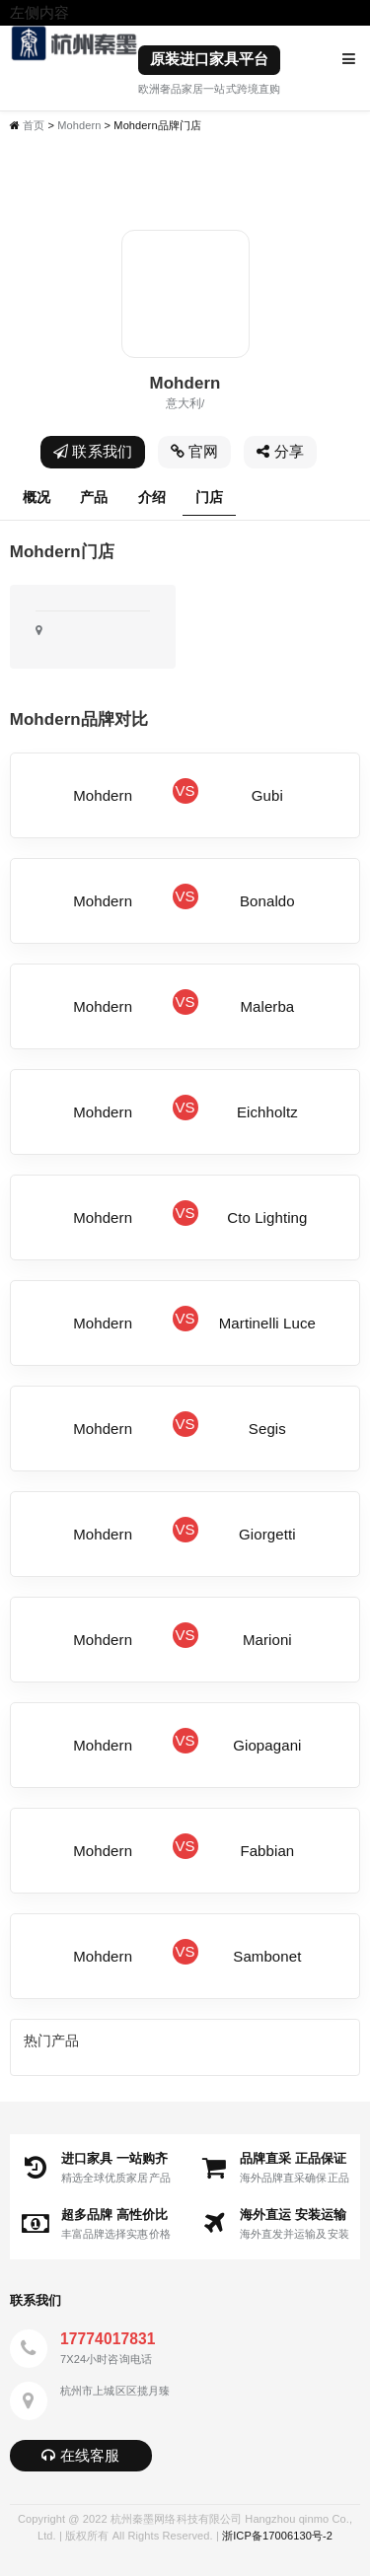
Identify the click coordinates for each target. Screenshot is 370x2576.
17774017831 (108, 2338)
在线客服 (80, 2455)
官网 (195, 451)
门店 (209, 497)
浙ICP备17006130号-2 (277, 2535)
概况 (36, 497)
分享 (280, 451)
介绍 (152, 497)
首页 (33, 125)
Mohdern (79, 125)
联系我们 (92, 451)
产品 (94, 497)
